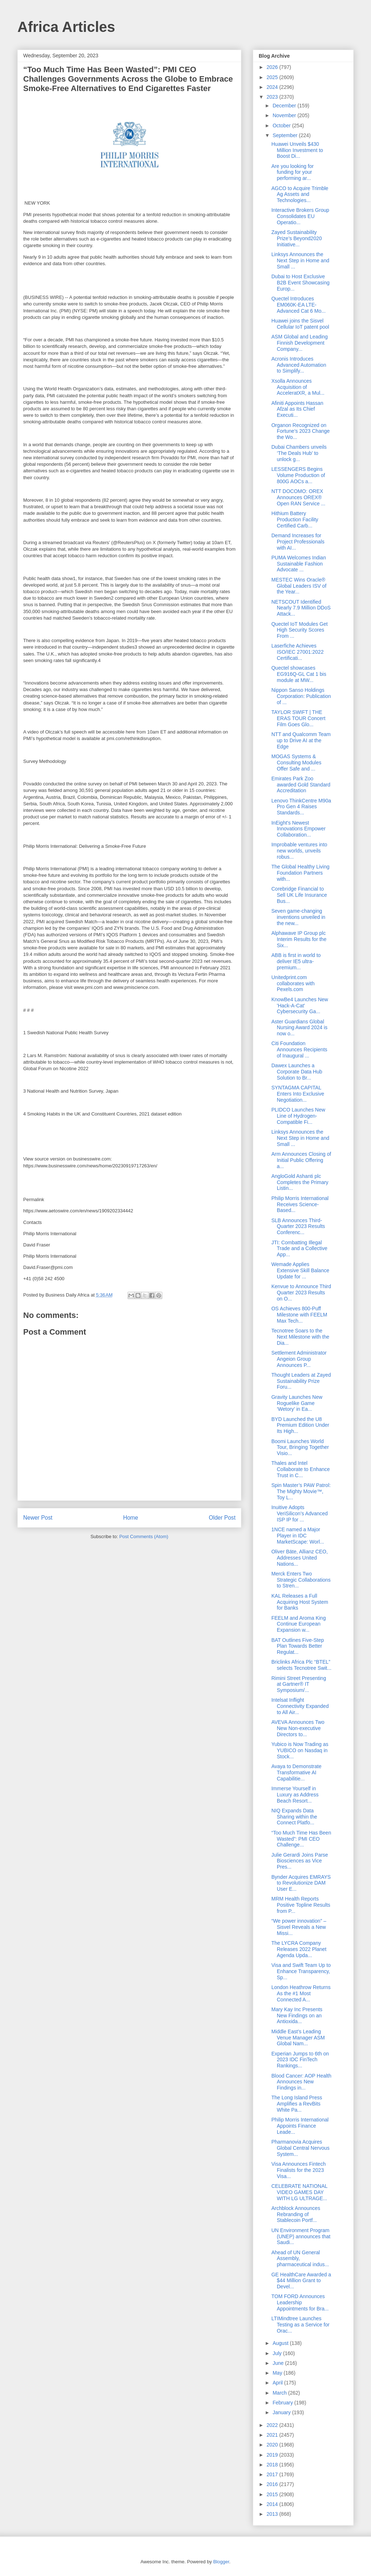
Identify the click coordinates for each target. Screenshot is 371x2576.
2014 (273, 2504)
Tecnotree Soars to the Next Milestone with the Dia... (300, 1337)
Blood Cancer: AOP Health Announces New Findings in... (301, 2082)
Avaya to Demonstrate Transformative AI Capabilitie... (296, 1772)
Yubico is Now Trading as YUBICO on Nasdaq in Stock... (299, 1750)
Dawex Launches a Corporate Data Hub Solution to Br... (296, 1072)
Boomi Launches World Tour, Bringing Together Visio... (300, 1447)
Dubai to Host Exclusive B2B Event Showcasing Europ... (300, 283)
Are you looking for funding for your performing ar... (292, 172)
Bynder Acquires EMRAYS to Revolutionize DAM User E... (301, 1883)
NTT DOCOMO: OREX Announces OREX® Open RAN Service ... (298, 497)
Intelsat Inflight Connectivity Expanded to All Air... (300, 1706)
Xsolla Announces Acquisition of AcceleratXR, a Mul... (298, 387)
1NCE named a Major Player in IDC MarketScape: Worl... (297, 1536)
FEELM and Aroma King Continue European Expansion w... (298, 1624)
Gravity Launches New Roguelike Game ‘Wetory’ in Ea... (296, 1403)
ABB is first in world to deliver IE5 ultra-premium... (296, 961)
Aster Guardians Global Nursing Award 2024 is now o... (299, 1028)
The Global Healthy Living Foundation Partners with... (300, 873)
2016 (273, 2484)
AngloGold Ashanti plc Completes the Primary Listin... (299, 1182)
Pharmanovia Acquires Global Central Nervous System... (300, 2148)
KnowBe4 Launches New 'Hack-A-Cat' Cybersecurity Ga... (299, 1006)
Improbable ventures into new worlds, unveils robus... (299, 851)
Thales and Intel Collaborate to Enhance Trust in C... (300, 1469)
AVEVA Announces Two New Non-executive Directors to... (297, 1728)
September (285, 135)
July (277, 2353)
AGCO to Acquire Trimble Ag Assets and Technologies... (299, 194)
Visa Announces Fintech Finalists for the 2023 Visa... (298, 2170)
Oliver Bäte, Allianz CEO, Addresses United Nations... (299, 1558)
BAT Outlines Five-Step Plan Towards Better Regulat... (297, 1646)
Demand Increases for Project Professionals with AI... (298, 542)
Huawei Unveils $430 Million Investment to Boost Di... (297, 150)
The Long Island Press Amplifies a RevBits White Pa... (296, 2104)
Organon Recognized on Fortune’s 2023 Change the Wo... (300, 431)
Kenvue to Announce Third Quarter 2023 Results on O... (301, 1292)
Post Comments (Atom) (143, 1536)
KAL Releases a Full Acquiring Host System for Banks (299, 1602)
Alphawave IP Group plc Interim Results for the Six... (298, 939)
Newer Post (38, 1518)
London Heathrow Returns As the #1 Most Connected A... (300, 1993)
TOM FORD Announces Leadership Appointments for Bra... (300, 2302)
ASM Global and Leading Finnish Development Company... (299, 343)
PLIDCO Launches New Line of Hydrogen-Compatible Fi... (298, 1116)
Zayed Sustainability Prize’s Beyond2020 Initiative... (296, 238)
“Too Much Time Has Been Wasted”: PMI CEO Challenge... (301, 1839)
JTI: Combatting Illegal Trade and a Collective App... (299, 1249)
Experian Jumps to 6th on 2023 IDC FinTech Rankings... (300, 2060)
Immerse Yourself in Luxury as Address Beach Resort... (294, 1795)
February (283, 2403)
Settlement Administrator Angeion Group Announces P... (299, 1359)
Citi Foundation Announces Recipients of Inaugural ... (299, 1049)
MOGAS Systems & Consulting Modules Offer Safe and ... (296, 762)
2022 (273, 2425)
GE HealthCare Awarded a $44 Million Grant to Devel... (301, 2281)
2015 (273, 2494)
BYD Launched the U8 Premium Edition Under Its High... (300, 1425)
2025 (273, 77)
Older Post (222, 1518)
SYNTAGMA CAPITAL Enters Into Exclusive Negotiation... (297, 1094)
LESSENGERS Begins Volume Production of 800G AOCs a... (298, 475)
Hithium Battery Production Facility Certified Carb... (294, 519)
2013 (273, 2514)
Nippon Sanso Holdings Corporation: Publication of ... (301, 696)
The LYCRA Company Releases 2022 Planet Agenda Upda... (298, 1949)
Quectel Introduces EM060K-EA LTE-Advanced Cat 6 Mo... (298, 305)
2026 (273, 67)
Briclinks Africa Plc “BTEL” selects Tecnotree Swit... (301, 1665)
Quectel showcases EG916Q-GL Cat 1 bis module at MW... (298, 674)
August (280, 2343)
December (284, 105)
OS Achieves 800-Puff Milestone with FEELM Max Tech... (299, 1315)
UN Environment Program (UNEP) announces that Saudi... (300, 2236)
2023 (273, 97)
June (278, 2363)
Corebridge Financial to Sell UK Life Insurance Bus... (299, 895)
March (280, 2393)
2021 (273, 2435)
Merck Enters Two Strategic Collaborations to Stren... (301, 1580)
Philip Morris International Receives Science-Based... (300, 1204)
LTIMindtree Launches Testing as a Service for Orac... (300, 2325)
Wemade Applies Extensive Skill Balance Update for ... (300, 1270)
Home (130, 1518)
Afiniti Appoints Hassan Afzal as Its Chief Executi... (297, 409)
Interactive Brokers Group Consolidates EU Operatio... (300, 216)
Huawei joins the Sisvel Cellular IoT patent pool (300, 324)
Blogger (221, 2561)
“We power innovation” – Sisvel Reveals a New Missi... (298, 1927)
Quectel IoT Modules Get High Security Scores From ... (299, 630)
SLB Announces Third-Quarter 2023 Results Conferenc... (298, 1226)
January (282, 2412)
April (278, 2383)
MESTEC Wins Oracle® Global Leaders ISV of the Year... (298, 586)
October (282, 125)
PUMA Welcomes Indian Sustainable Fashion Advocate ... (298, 564)
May (277, 2373)
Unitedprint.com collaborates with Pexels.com (292, 983)
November (284, 115)
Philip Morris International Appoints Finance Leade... (300, 2126)
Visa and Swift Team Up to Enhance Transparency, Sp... (301, 1971)
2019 (273, 2455)
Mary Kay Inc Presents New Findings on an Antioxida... (296, 2015)
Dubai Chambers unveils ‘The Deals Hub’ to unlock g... (299, 453)
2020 (273, 2445)
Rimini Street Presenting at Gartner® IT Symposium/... (298, 1684)
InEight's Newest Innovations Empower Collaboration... (298, 829)
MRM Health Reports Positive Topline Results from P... (300, 1905)
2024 (273, 87)
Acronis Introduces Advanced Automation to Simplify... (298, 365)
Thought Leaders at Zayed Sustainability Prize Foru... (301, 1381)
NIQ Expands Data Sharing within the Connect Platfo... (294, 1817)
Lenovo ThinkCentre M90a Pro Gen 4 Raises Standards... (301, 807)
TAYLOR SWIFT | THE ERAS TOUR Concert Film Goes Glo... (298, 718)
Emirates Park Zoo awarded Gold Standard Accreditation (300, 785)
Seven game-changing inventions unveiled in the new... (298, 917)
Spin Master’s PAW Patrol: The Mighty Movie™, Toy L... (301, 1491)
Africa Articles (66, 27)
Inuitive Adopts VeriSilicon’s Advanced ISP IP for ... (299, 1513)
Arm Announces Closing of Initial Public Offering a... (301, 1160)
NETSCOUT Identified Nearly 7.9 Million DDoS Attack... (301, 608)
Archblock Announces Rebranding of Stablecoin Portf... (295, 2214)
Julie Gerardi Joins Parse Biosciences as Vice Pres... (299, 1861)
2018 (273, 2465)
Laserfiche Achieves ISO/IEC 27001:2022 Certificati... (297, 652)
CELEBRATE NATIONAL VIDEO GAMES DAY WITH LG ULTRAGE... (299, 2192)
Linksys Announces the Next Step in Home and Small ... (300, 260)
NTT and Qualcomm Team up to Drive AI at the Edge (301, 740)
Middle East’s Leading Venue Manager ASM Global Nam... (298, 2038)
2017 (273, 2474)
